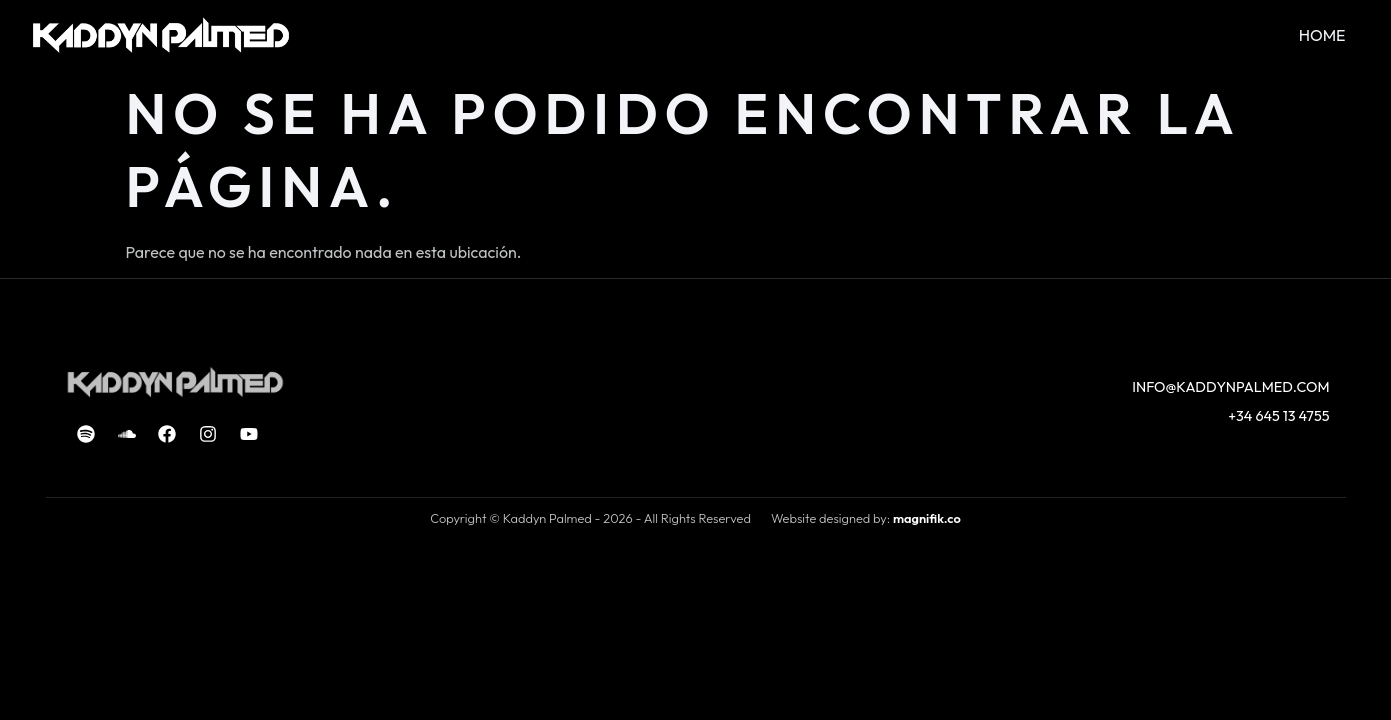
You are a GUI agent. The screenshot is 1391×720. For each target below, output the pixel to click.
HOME (1322, 35)
